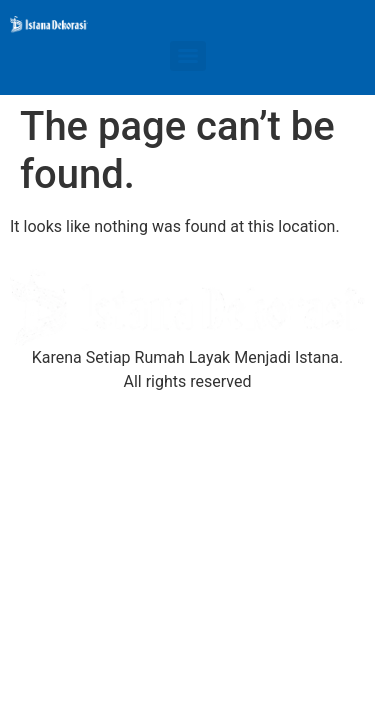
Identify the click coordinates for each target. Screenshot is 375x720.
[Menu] (188, 56)
